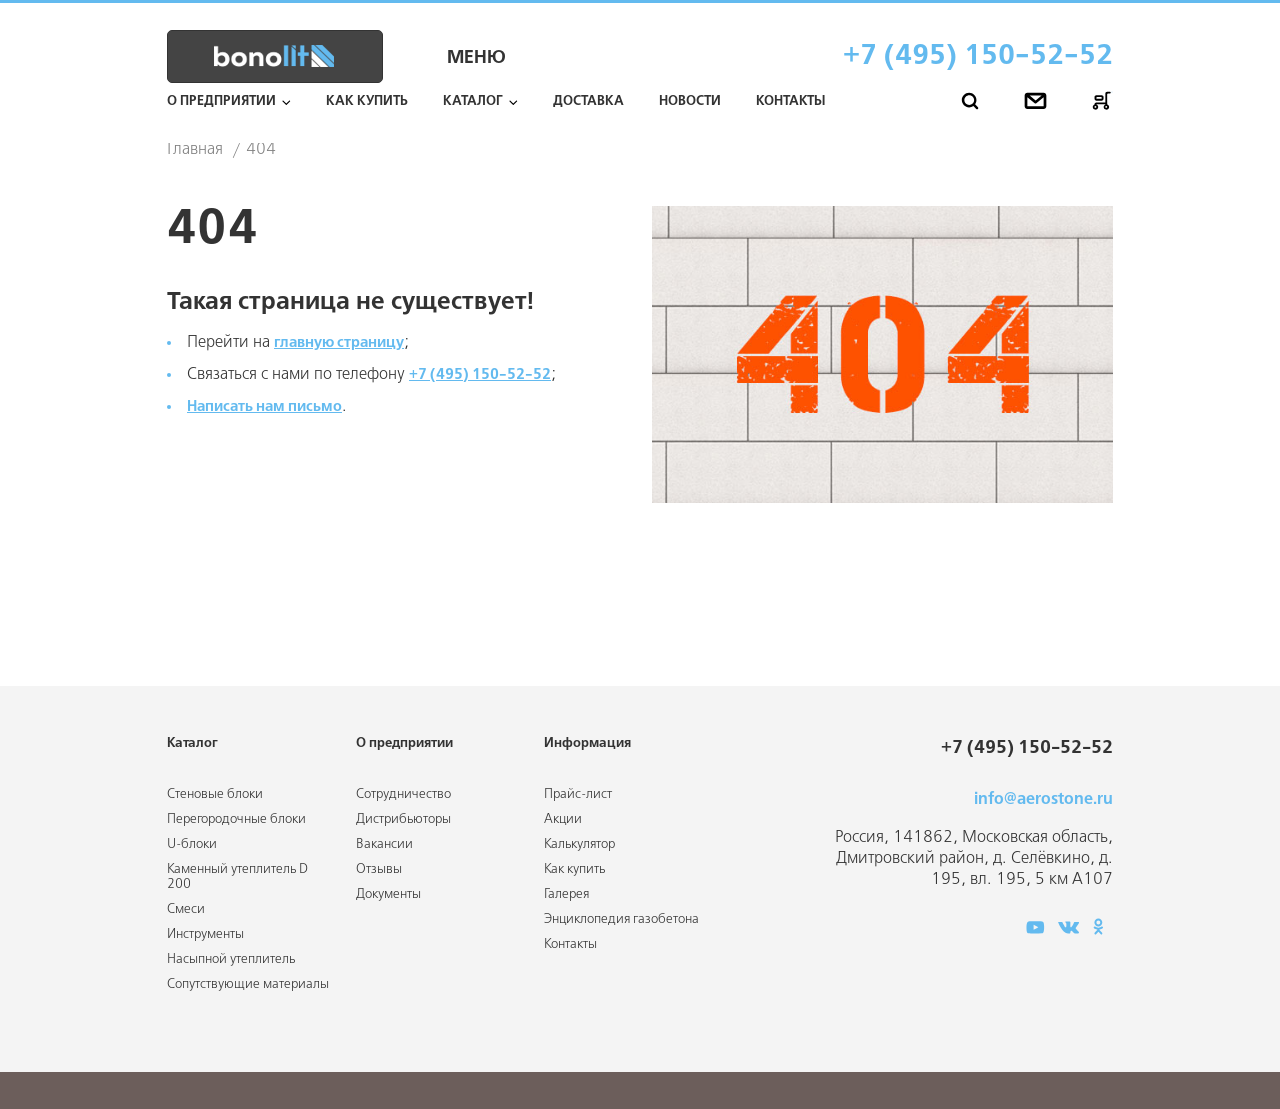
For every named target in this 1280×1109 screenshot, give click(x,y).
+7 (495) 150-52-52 (978, 56)
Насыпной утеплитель (231, 959)
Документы (388, 894)
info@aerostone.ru (1043, 799)
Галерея (566, 894)
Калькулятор (579, 844)
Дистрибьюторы (403, 819)
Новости (690, 101)
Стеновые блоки (215, 794)
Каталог (473, 101)
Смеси (186, 909)
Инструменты (205, 934)
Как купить (367, 101)
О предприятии (221, 101)
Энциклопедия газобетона (621, 919)
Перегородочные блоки (236, 819)
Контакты (790, 101)
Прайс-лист (578, 794)
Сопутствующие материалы (248, 984)
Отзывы (379, 869)
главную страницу (346, 342)
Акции (563, 819)
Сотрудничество (403, 794)
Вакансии (384, 844)
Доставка (588, 101)
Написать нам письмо (273, 406)
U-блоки (192, 844)
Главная (195, 150)
